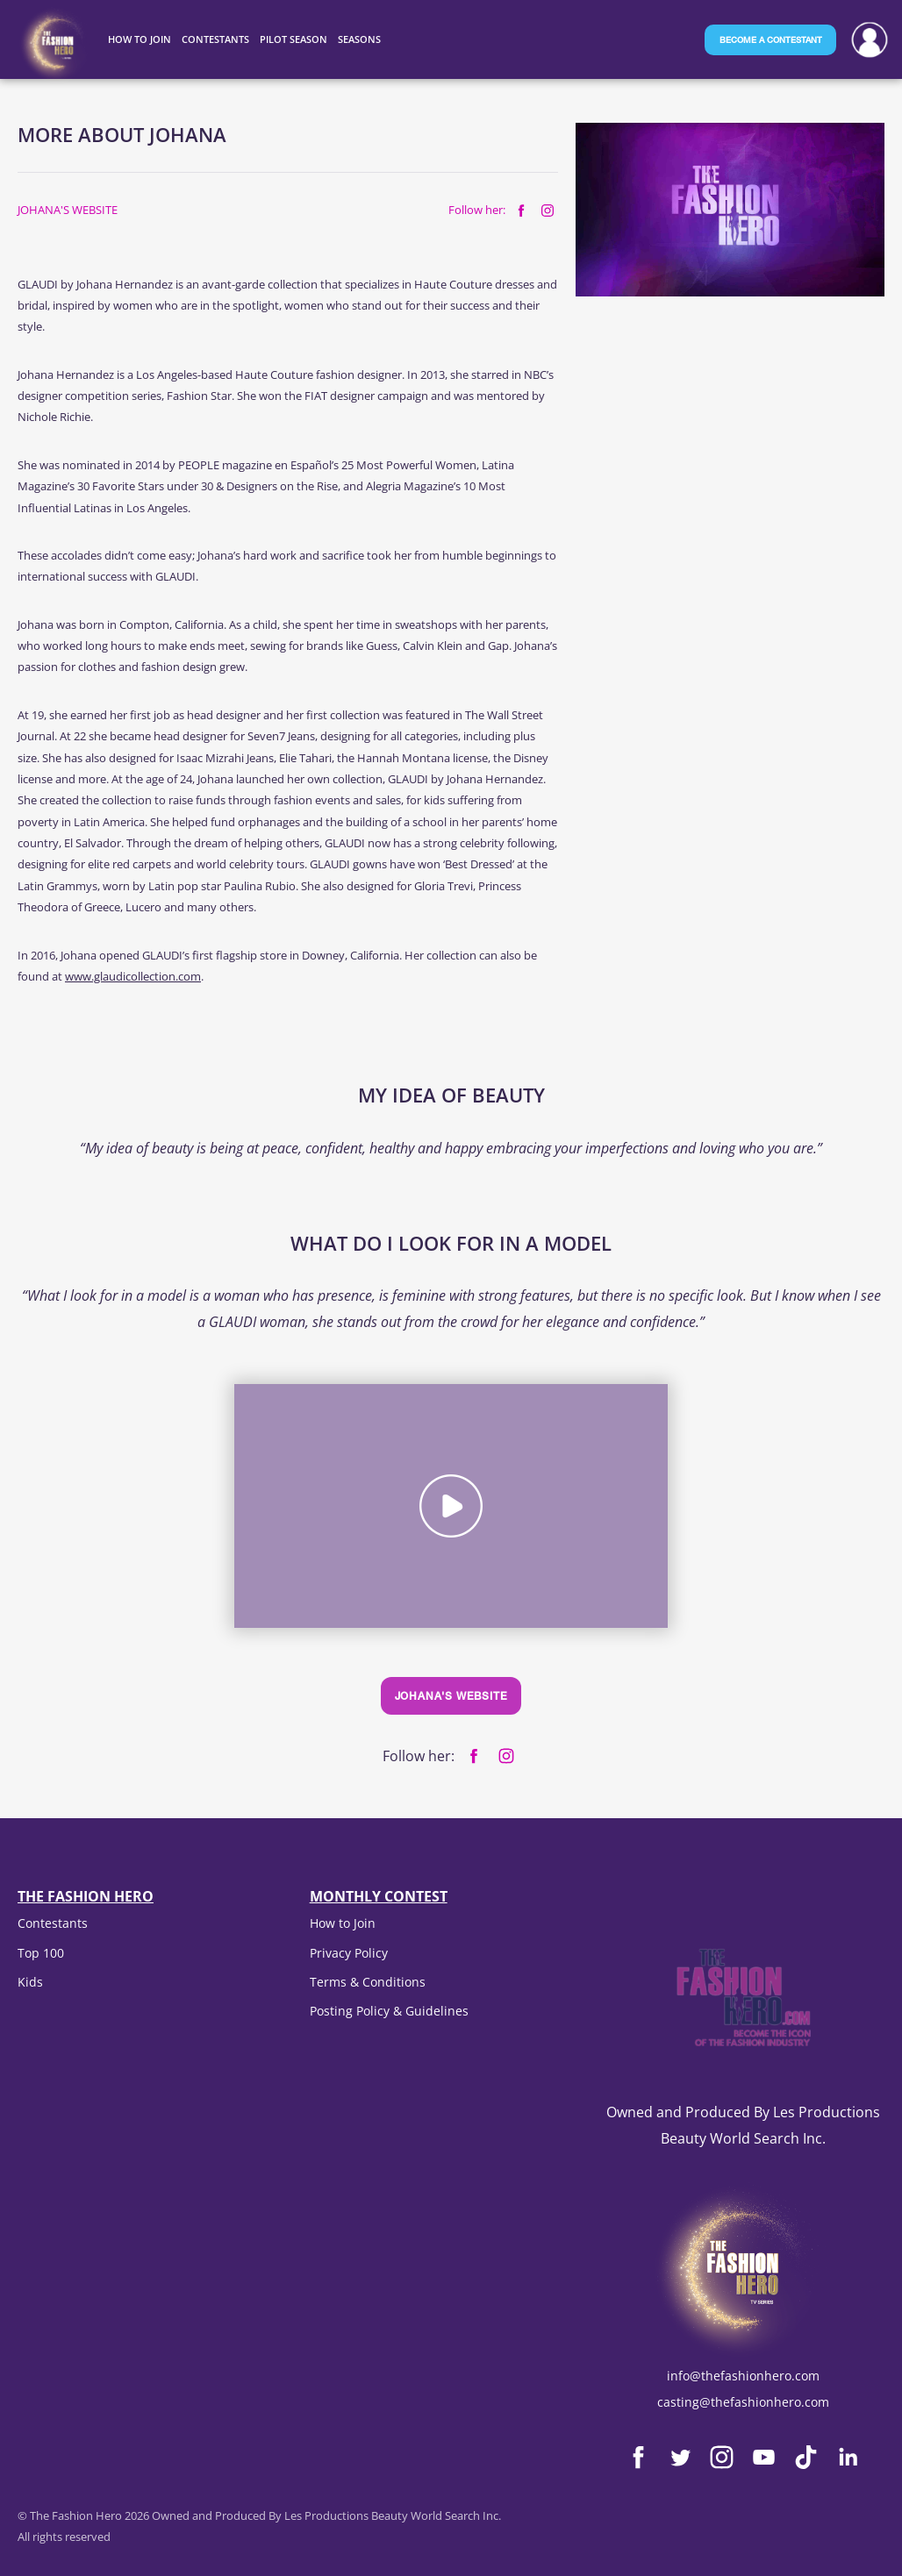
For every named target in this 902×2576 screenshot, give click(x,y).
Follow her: (476, 210)
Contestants (53, 1923)
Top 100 (41, 1952)
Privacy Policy (349, 1952)
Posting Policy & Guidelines (389, 2010)
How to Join (343, 1923)
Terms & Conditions (368, 1981)
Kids (30, 1981)
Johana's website (68, 210)
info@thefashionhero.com (743, 2375)
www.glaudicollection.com (133, 976)
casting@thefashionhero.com (743, 2402)
